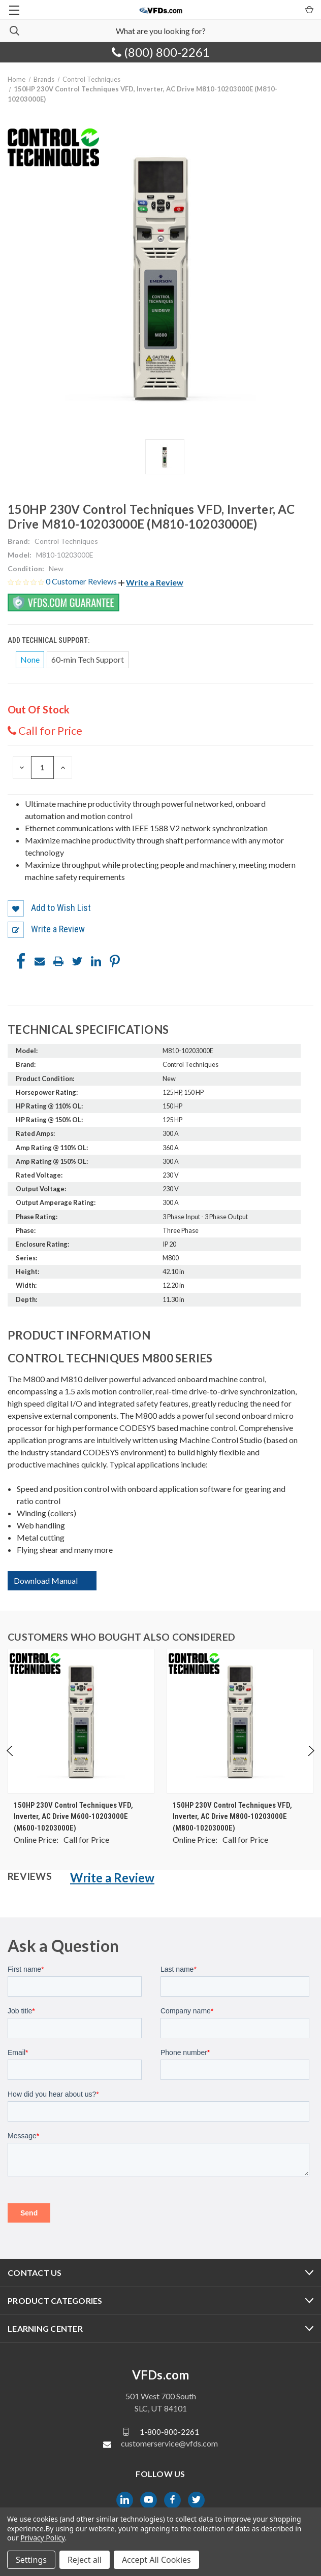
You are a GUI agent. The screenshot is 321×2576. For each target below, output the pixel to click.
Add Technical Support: (49, 640)
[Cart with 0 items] (308, 9)
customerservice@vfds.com (169, 2443)
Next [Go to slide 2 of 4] (310, 1760)
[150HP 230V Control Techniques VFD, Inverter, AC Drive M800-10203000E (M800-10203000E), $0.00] (240, 1721)
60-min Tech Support (87, 659)
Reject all (85, 2559)
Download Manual (46, 1580)
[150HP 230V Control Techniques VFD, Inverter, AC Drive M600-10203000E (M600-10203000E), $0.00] (81, 1721)
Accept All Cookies (156, 2559)
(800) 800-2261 (161, 52)
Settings (31, 2559)
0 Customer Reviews (82, 581)
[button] (150, 582)
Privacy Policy (42, 2537)
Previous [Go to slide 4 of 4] (10, 1760)
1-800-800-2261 (169, 2431)
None (30, 659)
